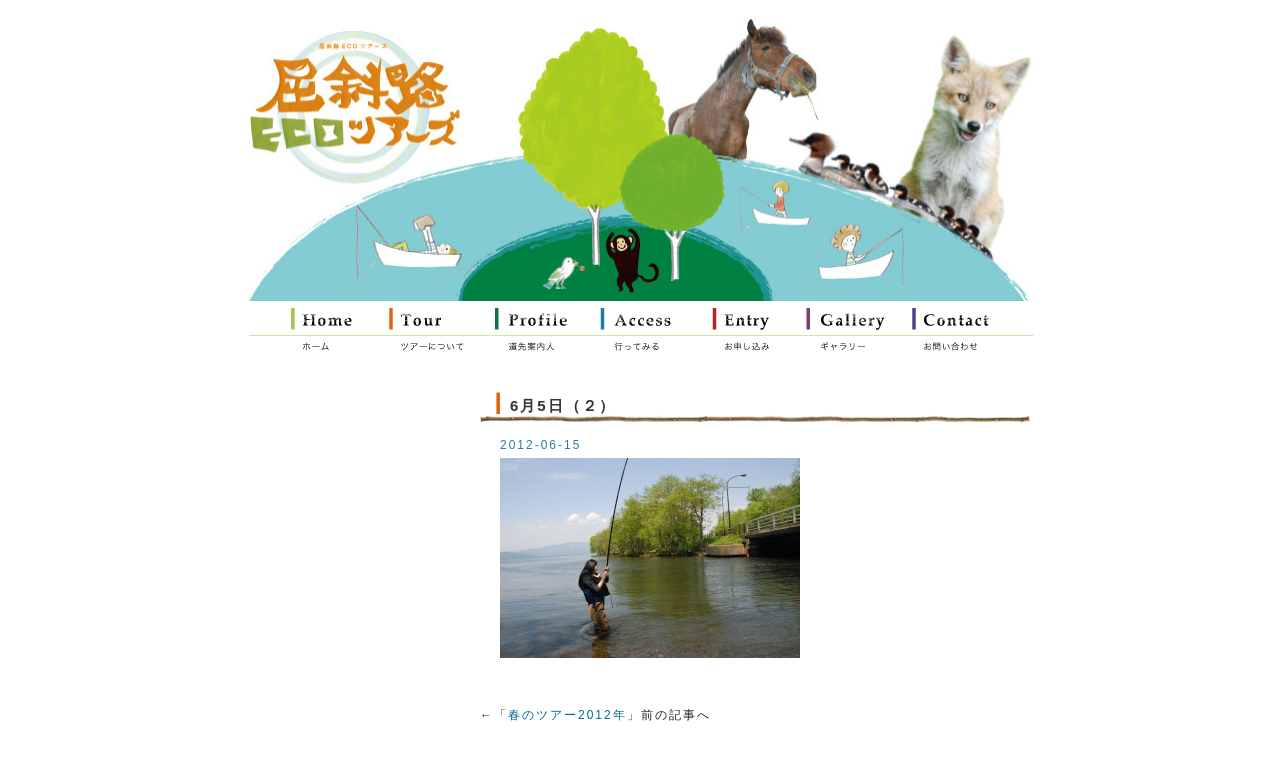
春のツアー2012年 (567, 715)
